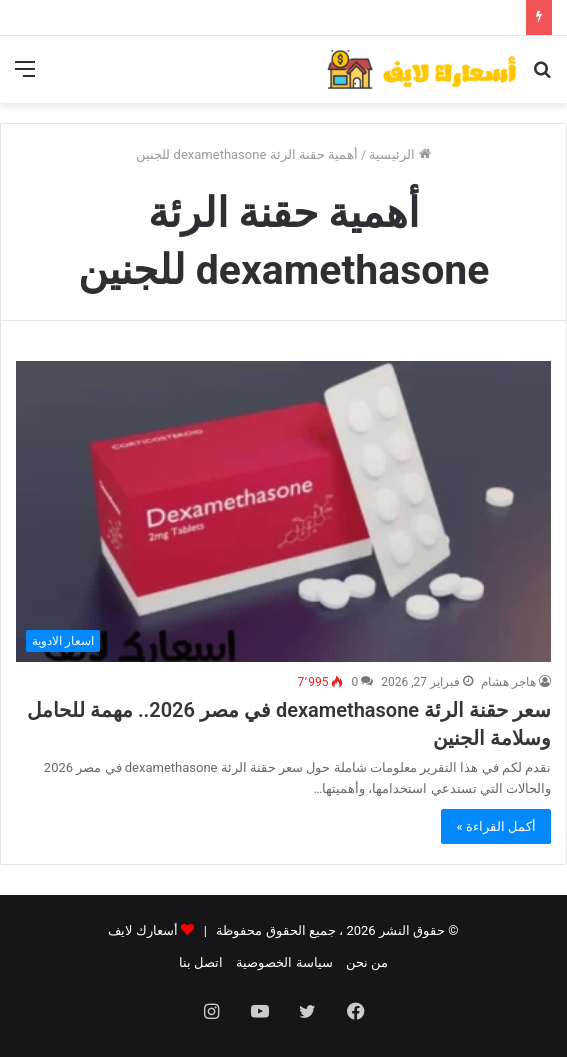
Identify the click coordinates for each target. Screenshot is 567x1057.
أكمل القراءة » (496, 826)
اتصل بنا (201, 962)
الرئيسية (399, 154)
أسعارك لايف (142, 930)
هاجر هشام (508, 682)
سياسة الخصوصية (284, 962)
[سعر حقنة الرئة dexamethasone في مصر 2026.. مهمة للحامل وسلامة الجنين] (283, 512)
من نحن (367, 962)
